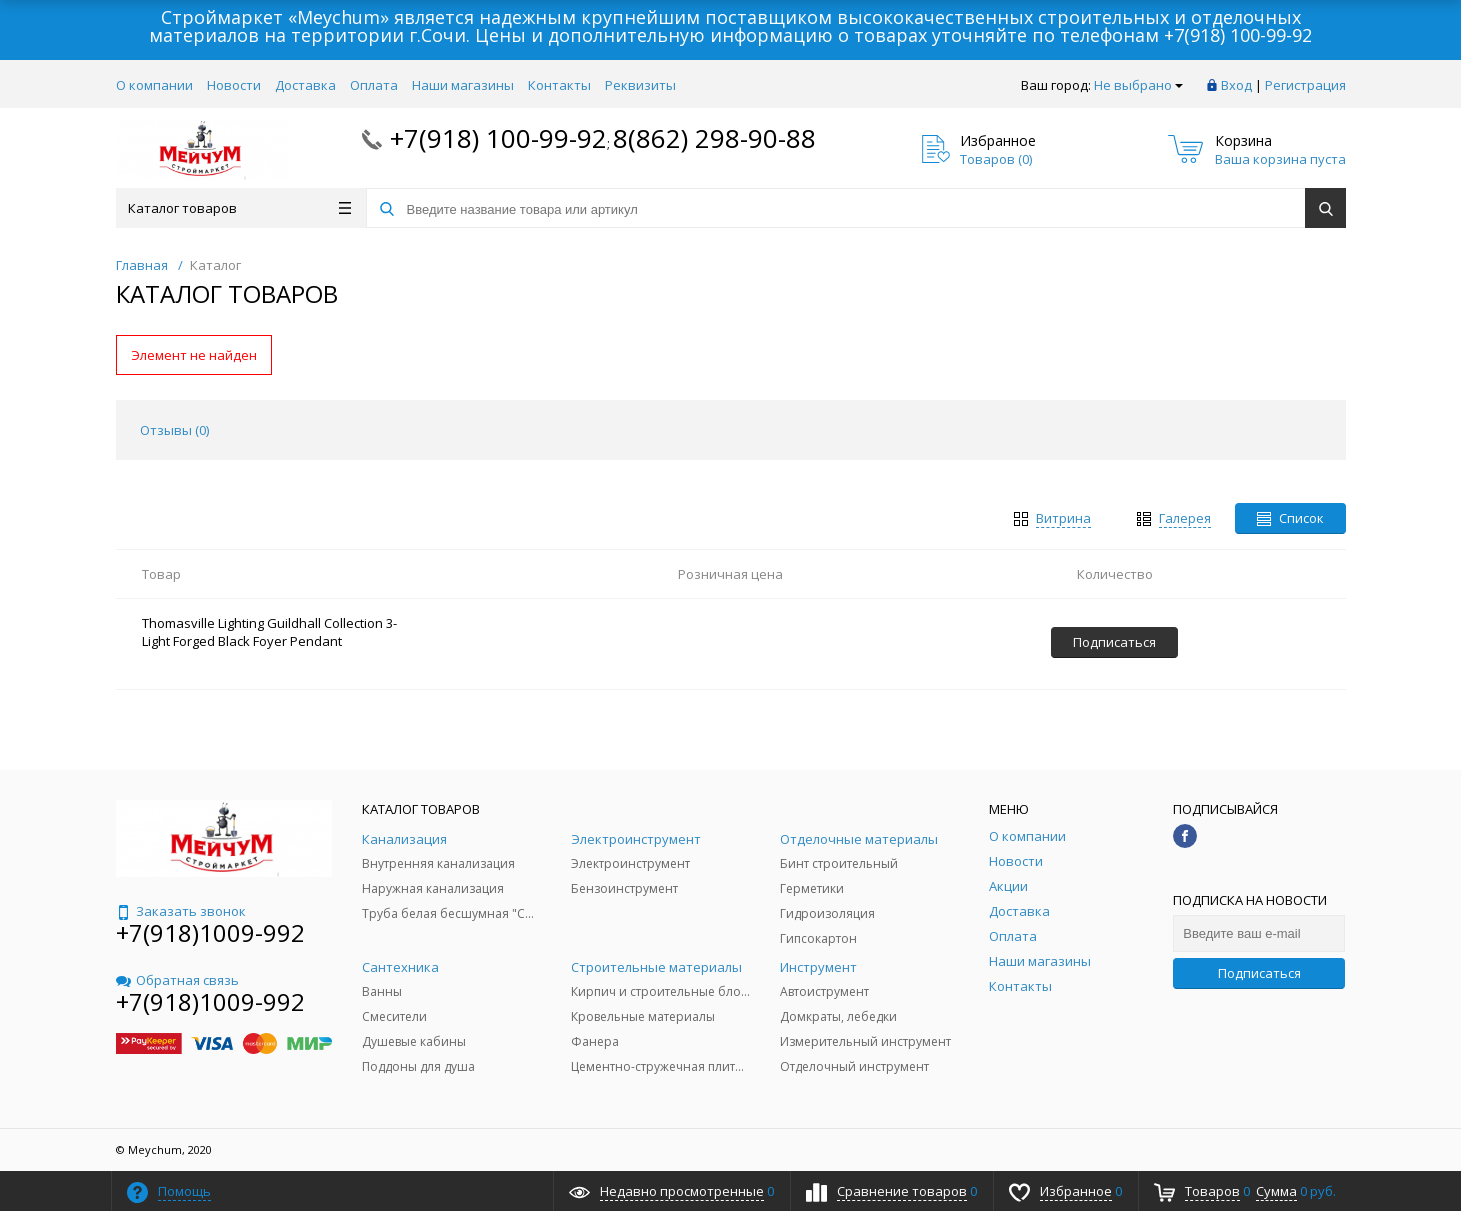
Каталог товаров (239, 208)
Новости (234, 85)
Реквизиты (640, 85)
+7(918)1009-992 (210, 932)
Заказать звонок (181, 911)
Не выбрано (1138, 85)
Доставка (305, 85)
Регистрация (1305, 85)
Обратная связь (177, 980)
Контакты (559, 85)
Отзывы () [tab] (174, 430)
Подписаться (1259, 973)
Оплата (374, 85)
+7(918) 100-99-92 (1238, 35)
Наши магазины (463, 85)
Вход (1236, 85)
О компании (154, 85)
